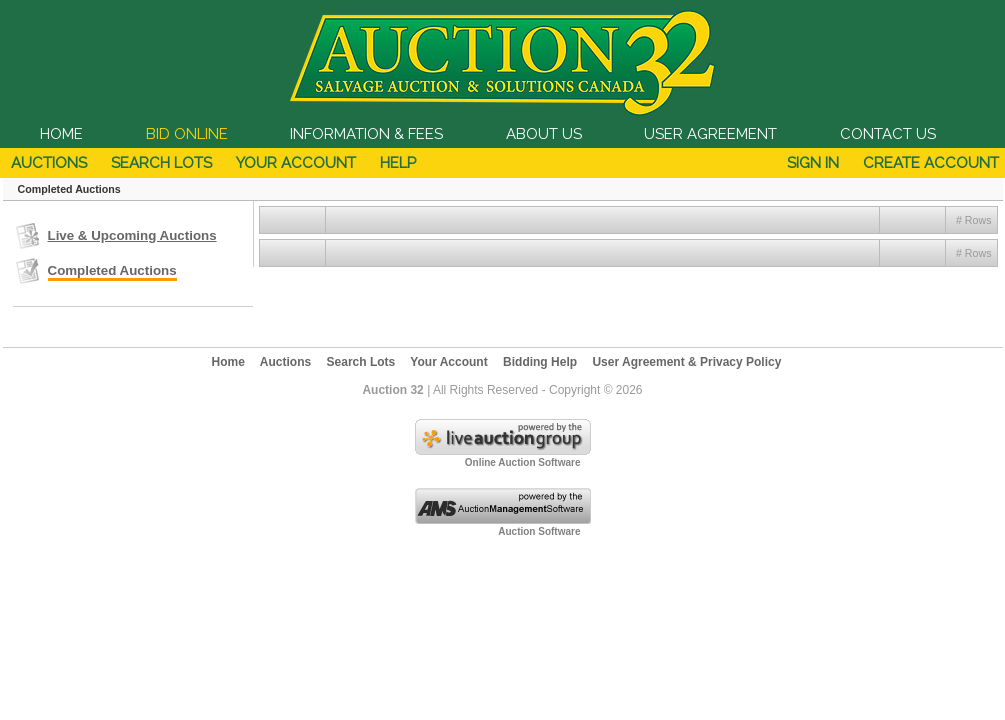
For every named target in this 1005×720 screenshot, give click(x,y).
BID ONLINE (187, 134)
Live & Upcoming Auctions (132, 235)
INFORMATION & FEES (366, 134)
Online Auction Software (523, 462)
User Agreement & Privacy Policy (686, 362)
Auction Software (539, 531)
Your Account (296, 163)
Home (228, 362)
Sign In (813, 163)
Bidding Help (540, 362)
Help (398, 163)
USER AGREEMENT (710, 134)
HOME (61, 134)
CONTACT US (888, 134)
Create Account (931, 163)
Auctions (49, 163)
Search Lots (161, 163)
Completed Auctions (112, 270)
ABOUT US (544, 134)
